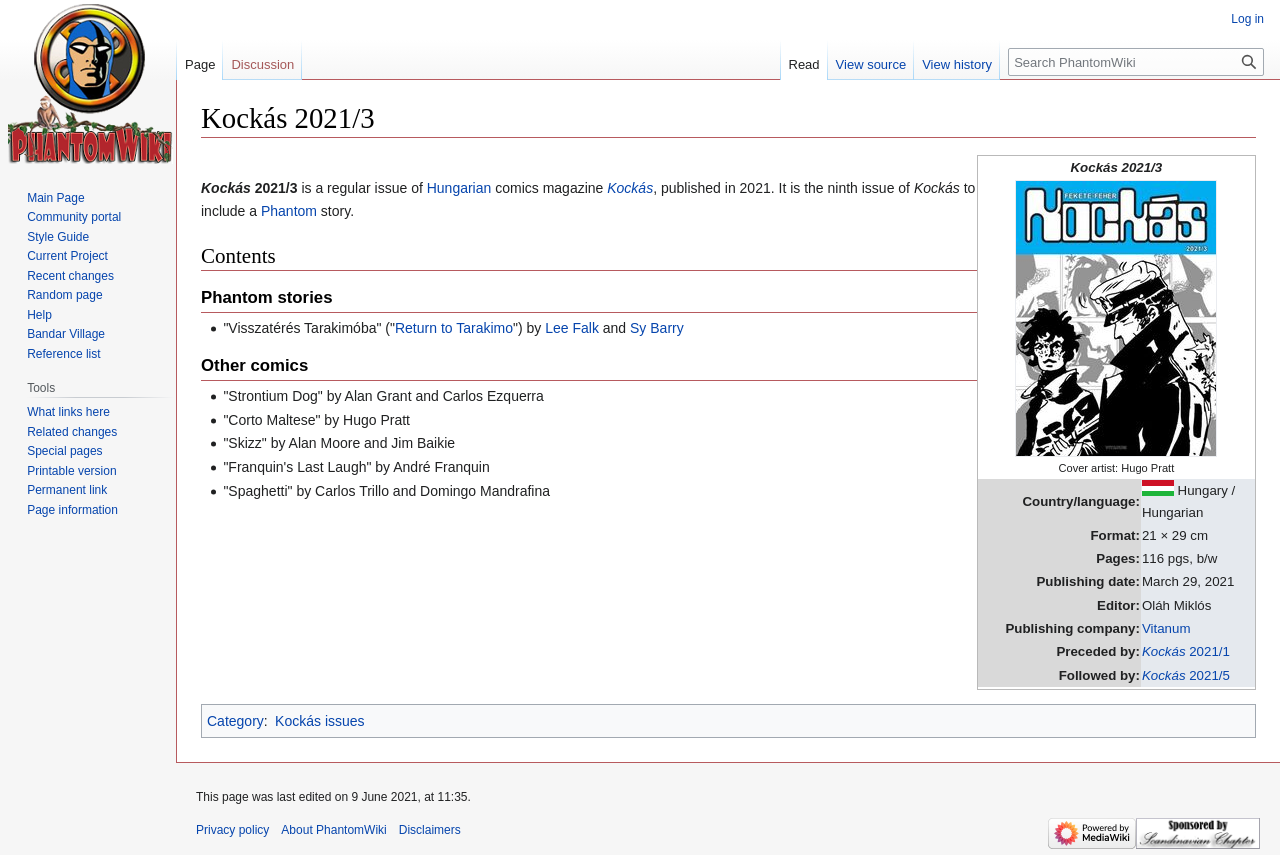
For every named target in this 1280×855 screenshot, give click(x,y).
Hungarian (459, 188)
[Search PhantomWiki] (1136, 62)
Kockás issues (319, 721)
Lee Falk (572, 328)
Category (235, 721)
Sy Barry (657, 328)
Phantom (289, 211)
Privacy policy (232, 830)
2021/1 (1186, 651)
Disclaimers (430, 830)
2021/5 (1186, 675)
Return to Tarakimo (454, 328)
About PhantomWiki (333, 830)
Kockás (630, 188)
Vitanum (1166, 628)
